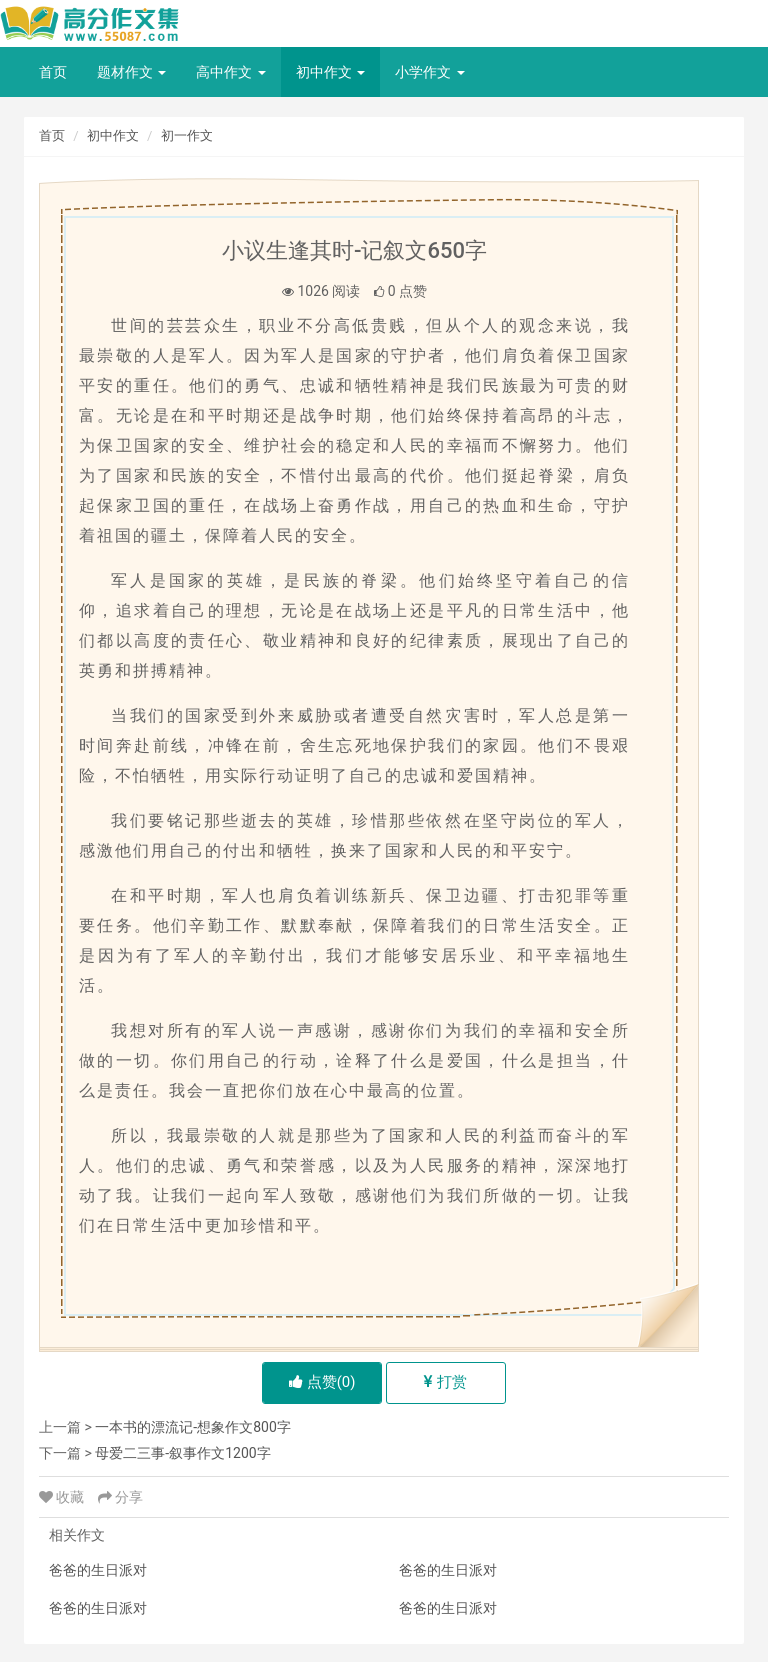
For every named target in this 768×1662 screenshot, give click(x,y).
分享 (120, 1497)
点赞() (322, 1382)
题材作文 (131, 72)
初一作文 (187, 135)
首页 (53, 72)
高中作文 (230, 72)
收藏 (63, 1497)
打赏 (445, 1382)
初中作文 (330, 72)
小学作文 (429, 72)
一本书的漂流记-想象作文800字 (192, 1427)
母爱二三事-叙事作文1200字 (182, 1453)
